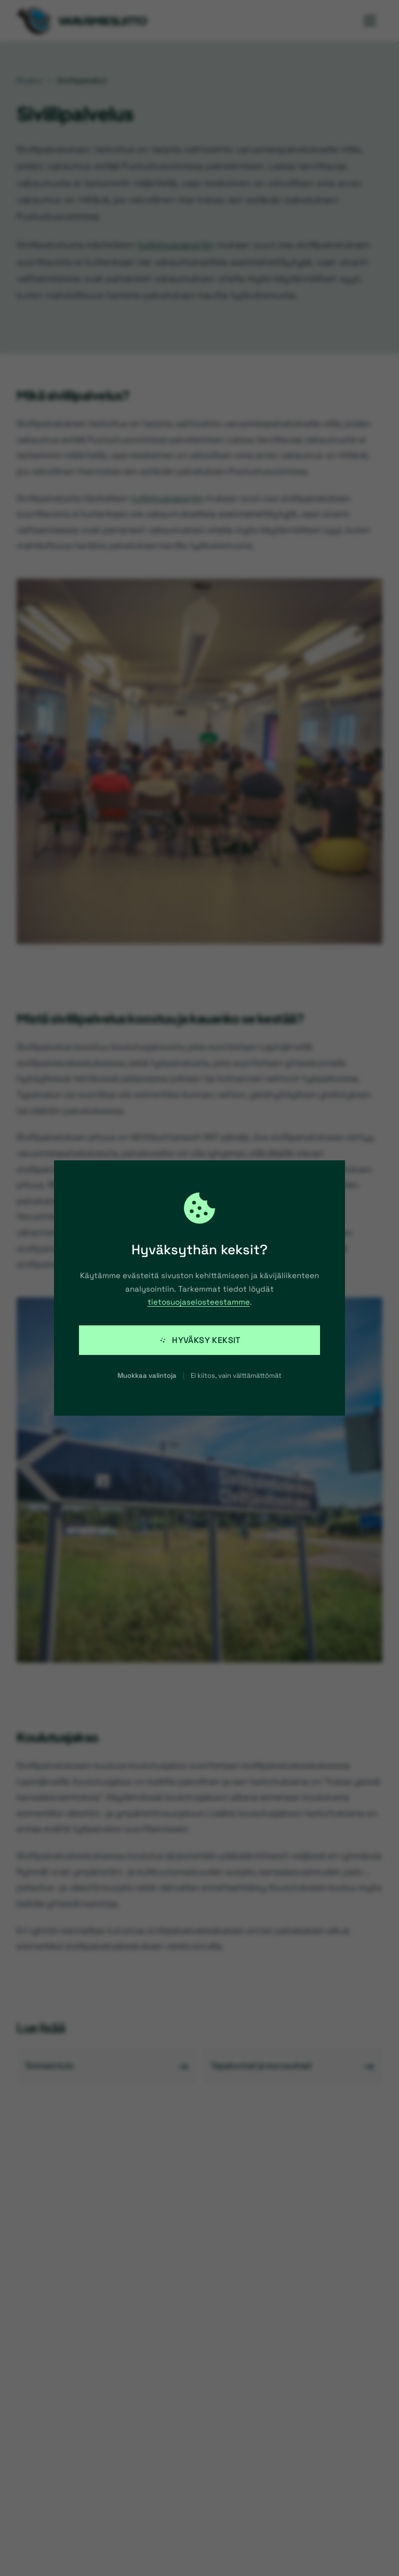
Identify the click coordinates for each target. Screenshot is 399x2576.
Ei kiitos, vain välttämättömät (236, 1375)
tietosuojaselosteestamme (199, 1302)
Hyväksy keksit (199, 1340)
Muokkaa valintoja (147, 1375)
